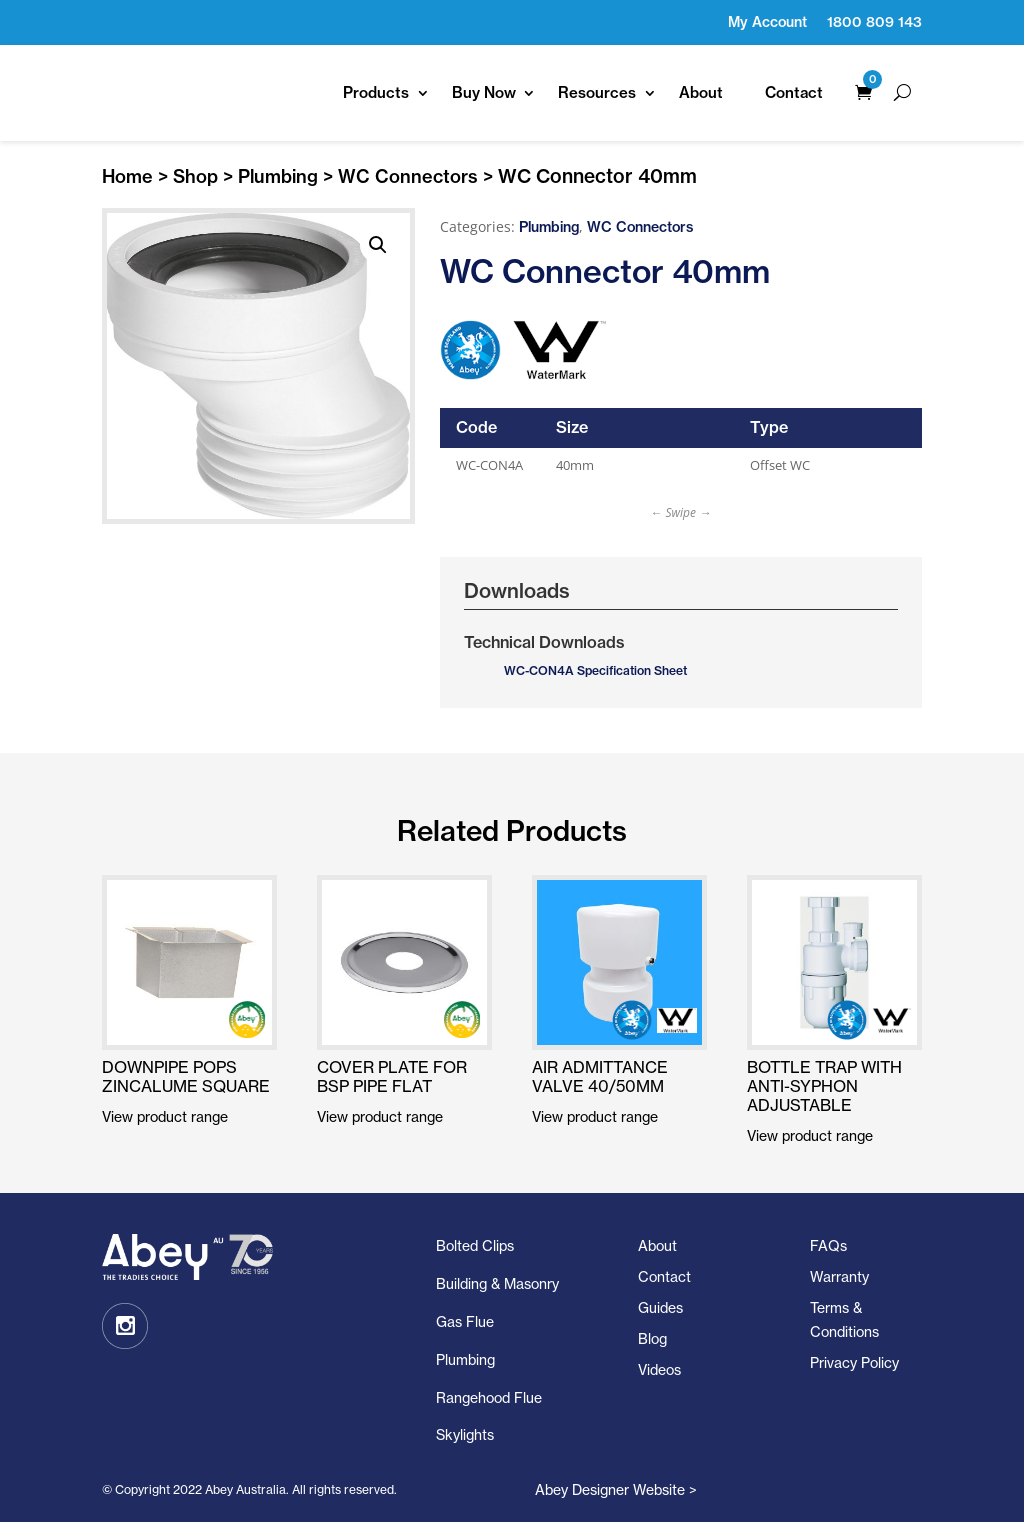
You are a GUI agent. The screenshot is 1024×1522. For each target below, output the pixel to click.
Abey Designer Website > (616, 1489)
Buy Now (484, 92)
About (701, 92)
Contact (794, 92)
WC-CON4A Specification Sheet (595, 670)
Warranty (839, 1276)
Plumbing (278, 176)
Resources (597, 92)
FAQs (828, 1245)
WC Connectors (408, 176)
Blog (652, 1338)
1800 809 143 (874, 22)
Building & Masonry (497, 1283)
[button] (378, 245)
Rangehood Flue (489, 1397)
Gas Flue (465, 1321)
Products (376, 92)
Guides (660, 1307)
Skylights (465, 1434)
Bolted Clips (475, 1245)
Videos (659, 1369)
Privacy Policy (854, 1362)
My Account (767, 22)
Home (127, 176)
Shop (195, 176)
